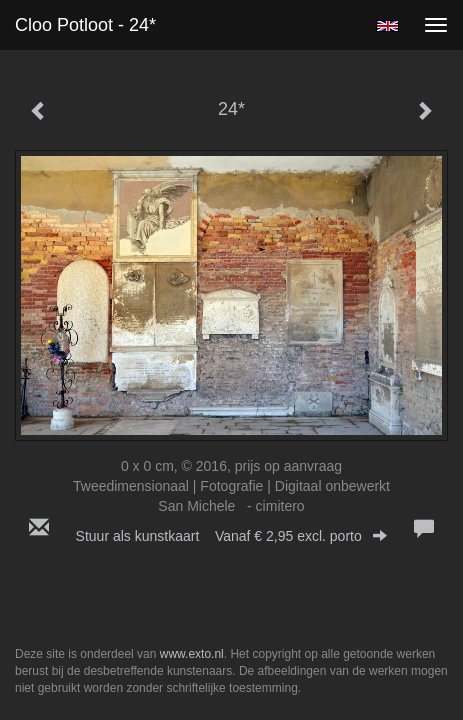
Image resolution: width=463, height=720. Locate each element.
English (387, 26)
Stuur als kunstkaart (232, 536)
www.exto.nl (192, 654)
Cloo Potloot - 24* (85, 25)
